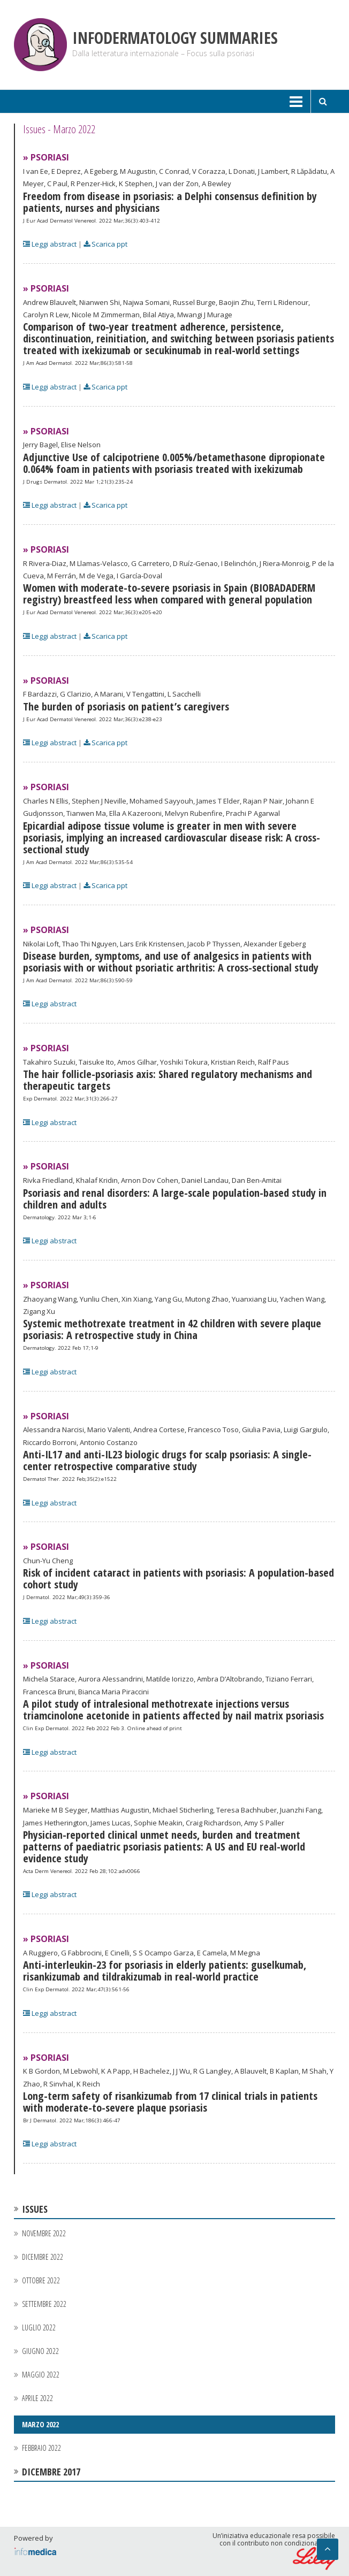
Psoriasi (50, 157)
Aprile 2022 (37, 2398)
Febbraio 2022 (41, 2448)
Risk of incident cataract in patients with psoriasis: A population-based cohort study (178, 1578)
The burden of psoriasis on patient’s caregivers (126, 706)
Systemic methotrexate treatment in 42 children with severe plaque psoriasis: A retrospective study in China (172, 1329)
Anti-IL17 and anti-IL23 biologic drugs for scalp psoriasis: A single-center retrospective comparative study (167, 1460)
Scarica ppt (105, 244)
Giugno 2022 (40, 2351)
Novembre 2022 (44, 2233)
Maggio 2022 (40, 2374)
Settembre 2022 (44, 2304)
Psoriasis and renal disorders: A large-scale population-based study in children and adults (175, 1199)
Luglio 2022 (39, 2327)
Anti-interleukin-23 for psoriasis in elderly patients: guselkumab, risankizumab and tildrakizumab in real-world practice (164, 1971)
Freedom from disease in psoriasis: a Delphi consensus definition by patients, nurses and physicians (170, 202)
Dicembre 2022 (42, 2257)
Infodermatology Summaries (175, 38)
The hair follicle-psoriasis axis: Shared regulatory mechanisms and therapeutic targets (167, 1080)
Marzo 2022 (40, 2424)
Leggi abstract (50, 244)
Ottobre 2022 (41, 2280)
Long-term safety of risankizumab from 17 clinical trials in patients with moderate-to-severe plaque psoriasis (170, 2102)
